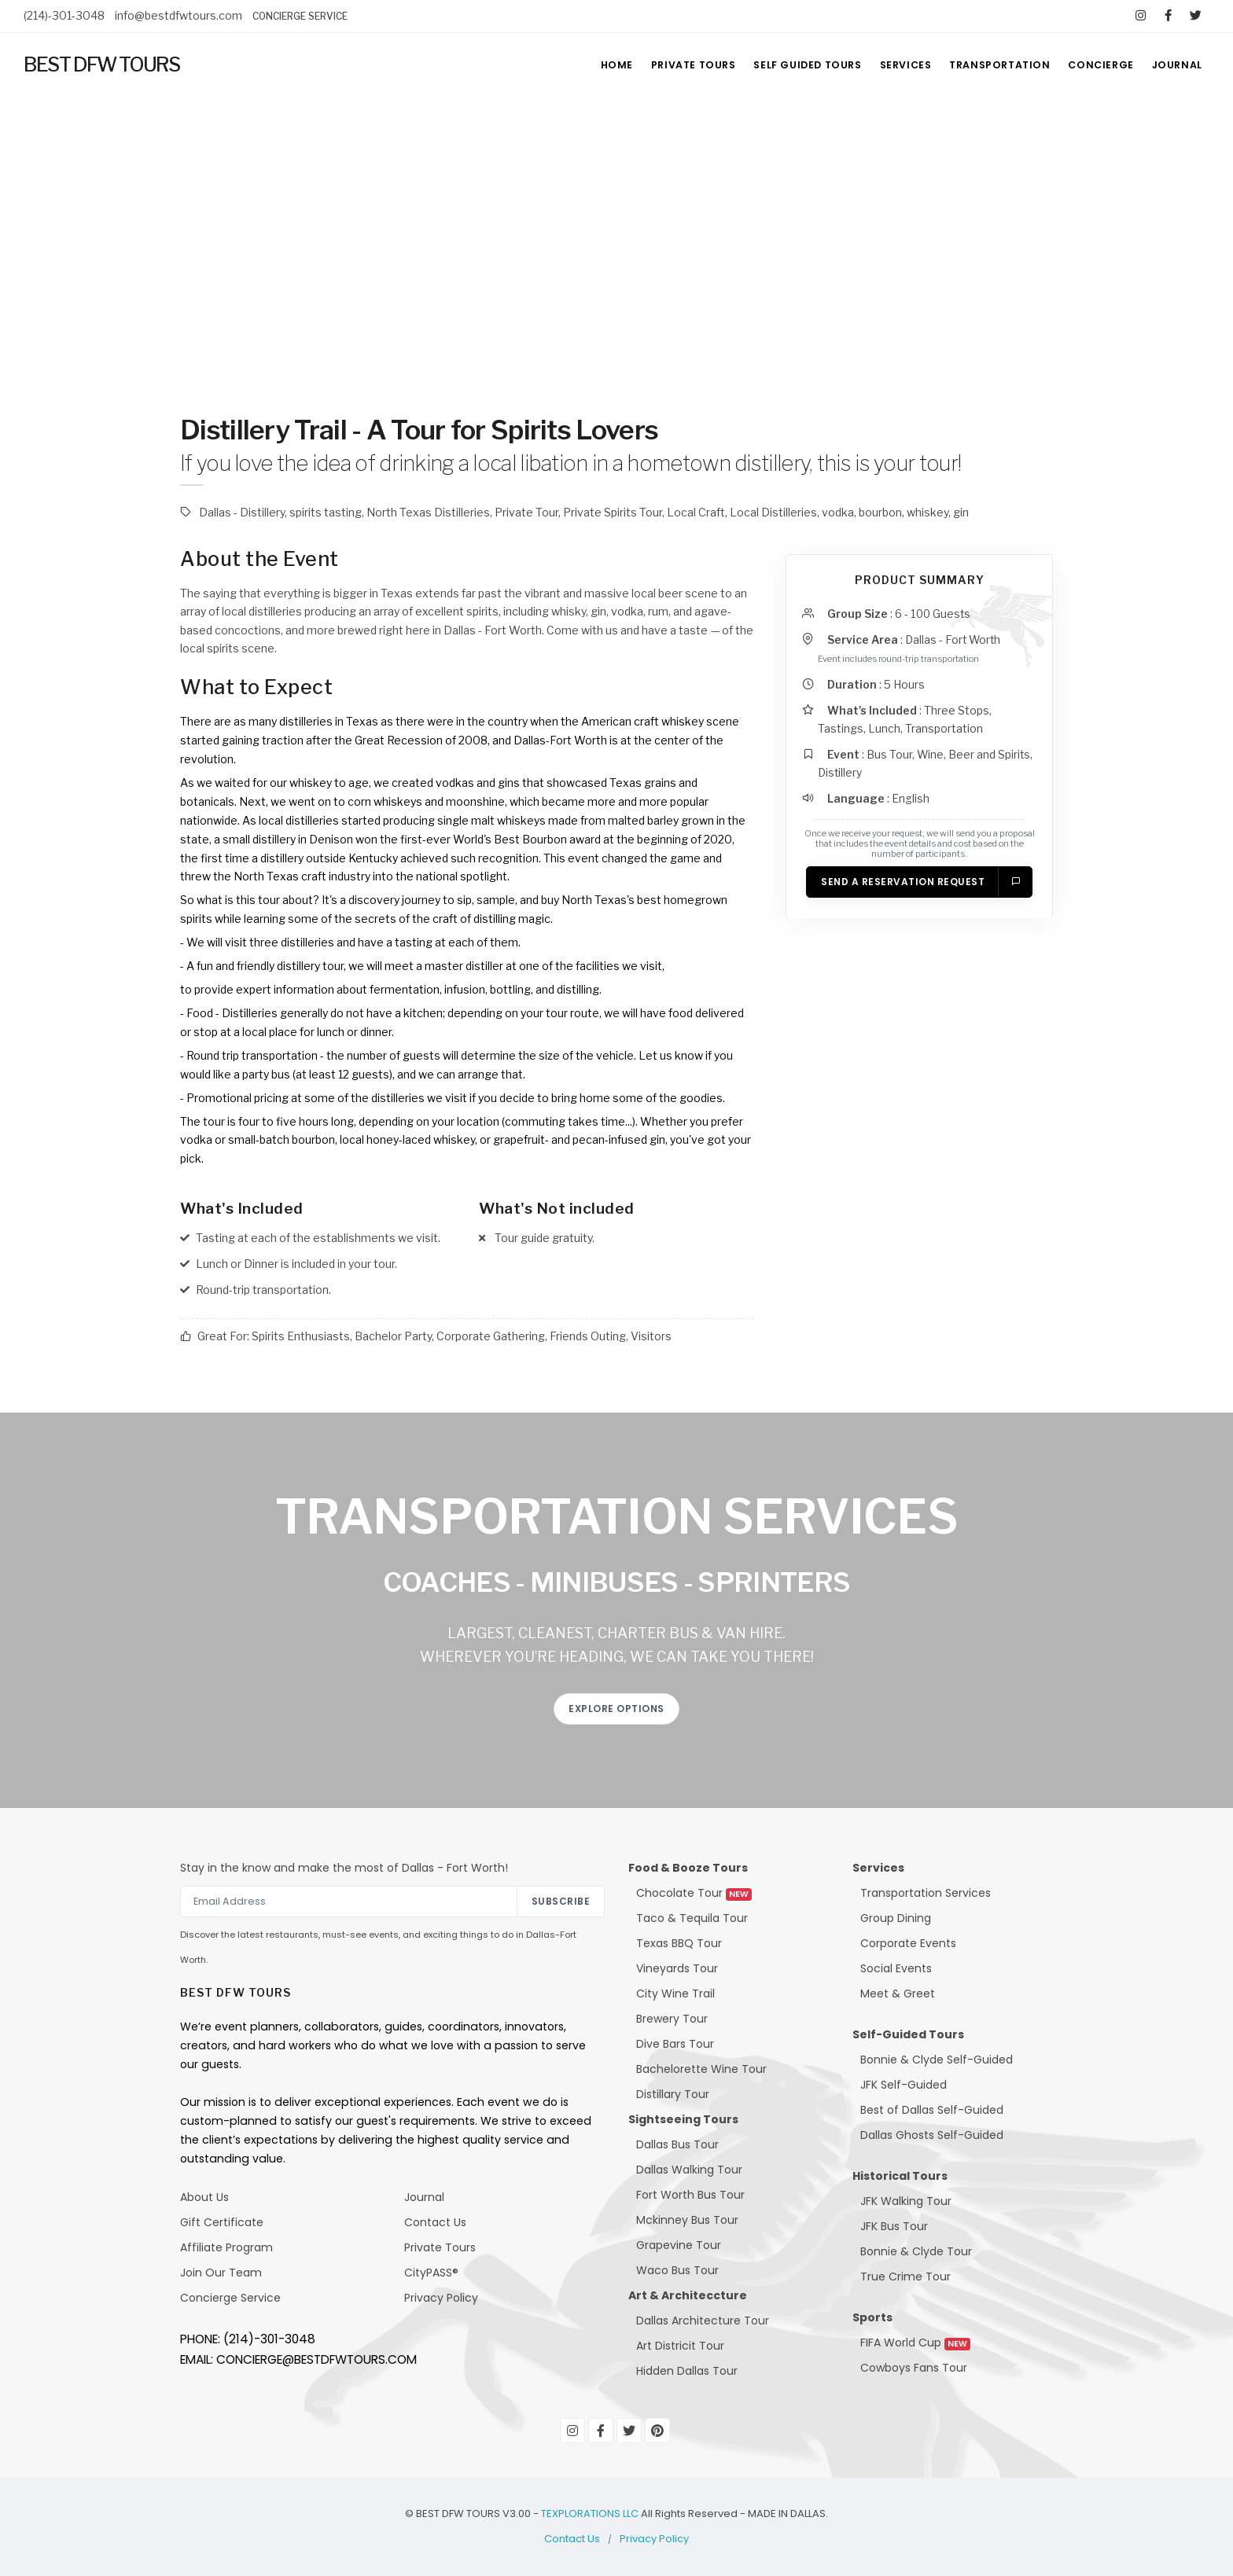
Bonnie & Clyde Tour (916, 2251)
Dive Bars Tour (675, 2044)
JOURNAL (1175, 65)
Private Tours (440, 2247)
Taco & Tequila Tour (692, 1918)
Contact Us (435, 2222)
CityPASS (428, 2272)
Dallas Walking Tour (689, 2169)
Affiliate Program (226, 2247)
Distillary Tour (672, 2094)
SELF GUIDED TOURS (789, 65)
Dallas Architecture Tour (702, 2320)
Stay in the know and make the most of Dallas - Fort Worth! (344, 1868)
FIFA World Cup (915, 2342)
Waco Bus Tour (677, 2270)
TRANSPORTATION (991, 65)
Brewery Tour (672, 2019)
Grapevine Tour (678, 2245)
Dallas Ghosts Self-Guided (931, 2135)
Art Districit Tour (680, 2346)
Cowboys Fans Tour (913, 2368)
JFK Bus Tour (894, 2226)
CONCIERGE (1095, 65)
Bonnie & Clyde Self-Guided (936, 2059)
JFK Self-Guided (903, 2085)
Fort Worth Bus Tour (690, 2195)
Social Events (896, 1968)
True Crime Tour (905, 2276)
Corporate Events (908, 1943)
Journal (424, 2197)
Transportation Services (925, 1893)
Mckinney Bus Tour (687, 2220)
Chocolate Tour (694, 1893)
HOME (589, 65)
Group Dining (895, 1918)
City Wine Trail (675, 1993)
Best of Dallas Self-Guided (931, 2110)
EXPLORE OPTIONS (616, 1708)
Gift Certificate (221, 2222)
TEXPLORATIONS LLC (590, 2513)
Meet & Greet (897, 1993)
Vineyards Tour (677, 1968)
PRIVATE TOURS (670, 65)
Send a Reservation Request (921, 884)
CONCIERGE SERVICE (300, 16)
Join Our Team (221, 2272)
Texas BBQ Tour (679, 1943)
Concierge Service (230, 2298)
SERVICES (892, 65)
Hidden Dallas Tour (687, 2371)
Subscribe (561, 1901)
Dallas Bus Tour (677, 2144)
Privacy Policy (441, 2298)
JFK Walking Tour (905, 2201)
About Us (204, 2197)
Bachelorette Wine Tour (701, 2069)
